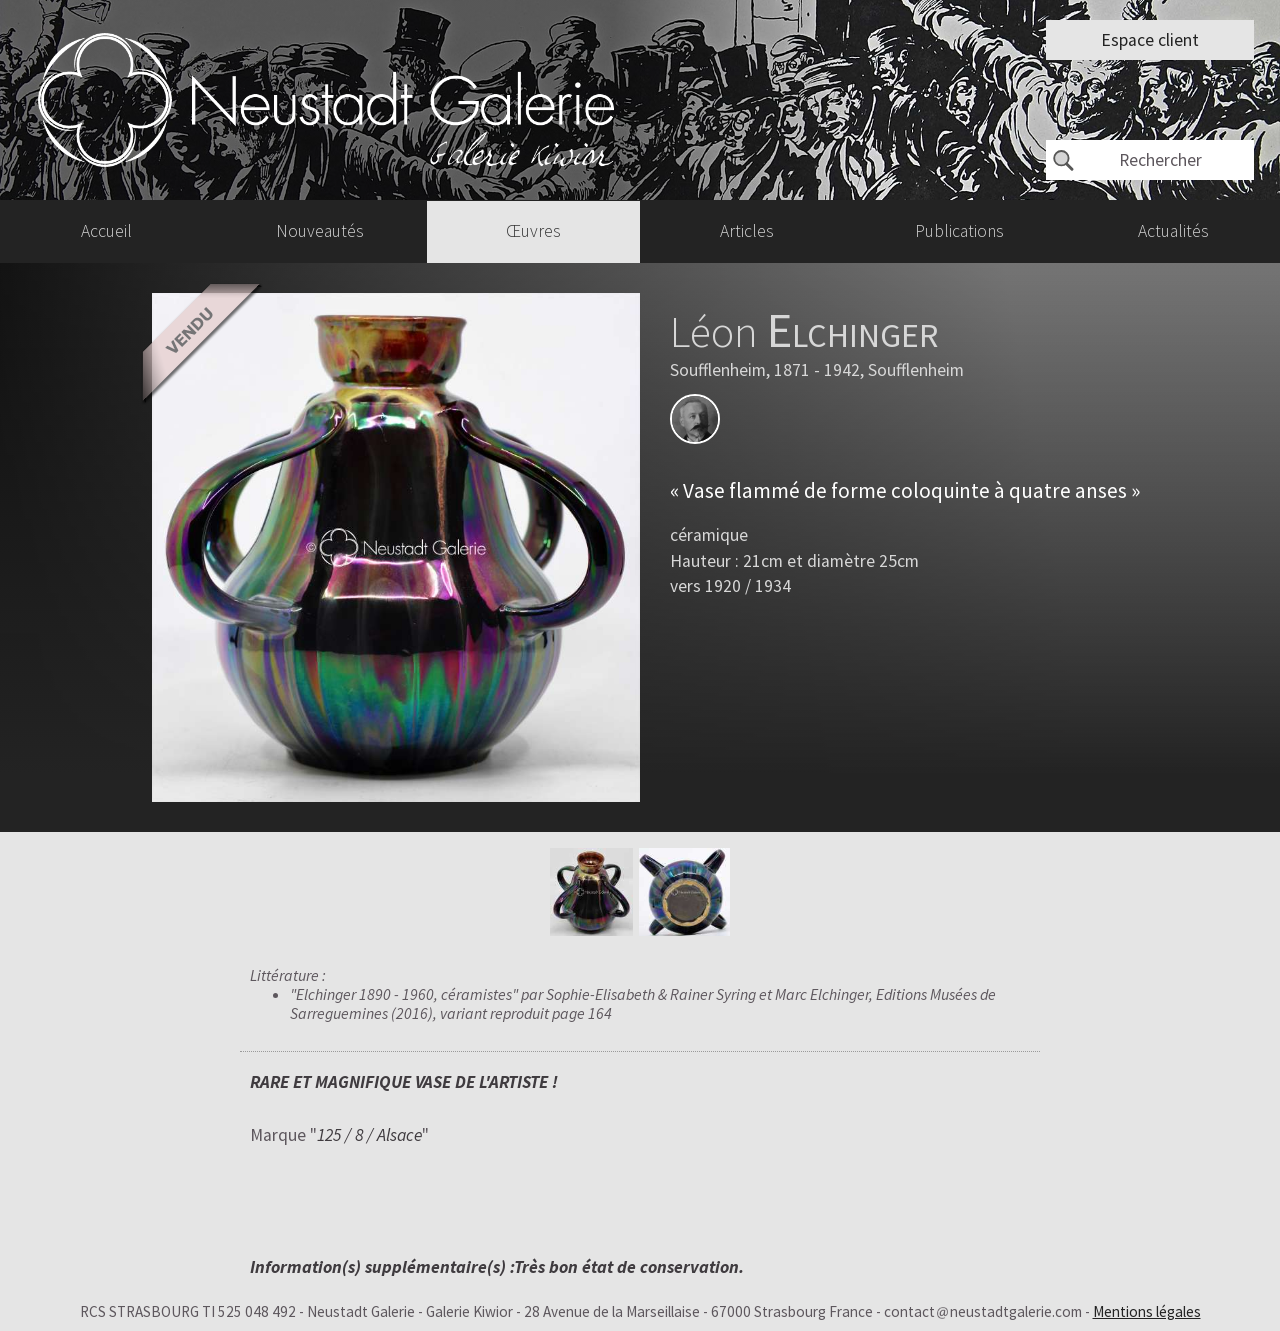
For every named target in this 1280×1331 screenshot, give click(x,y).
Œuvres (533, 231)
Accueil (106, 231)
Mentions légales (1147, 1311)
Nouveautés (320, 231)
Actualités (1173, 231)
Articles (747, 231)
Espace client (1150, 40)
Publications (959, 231)
